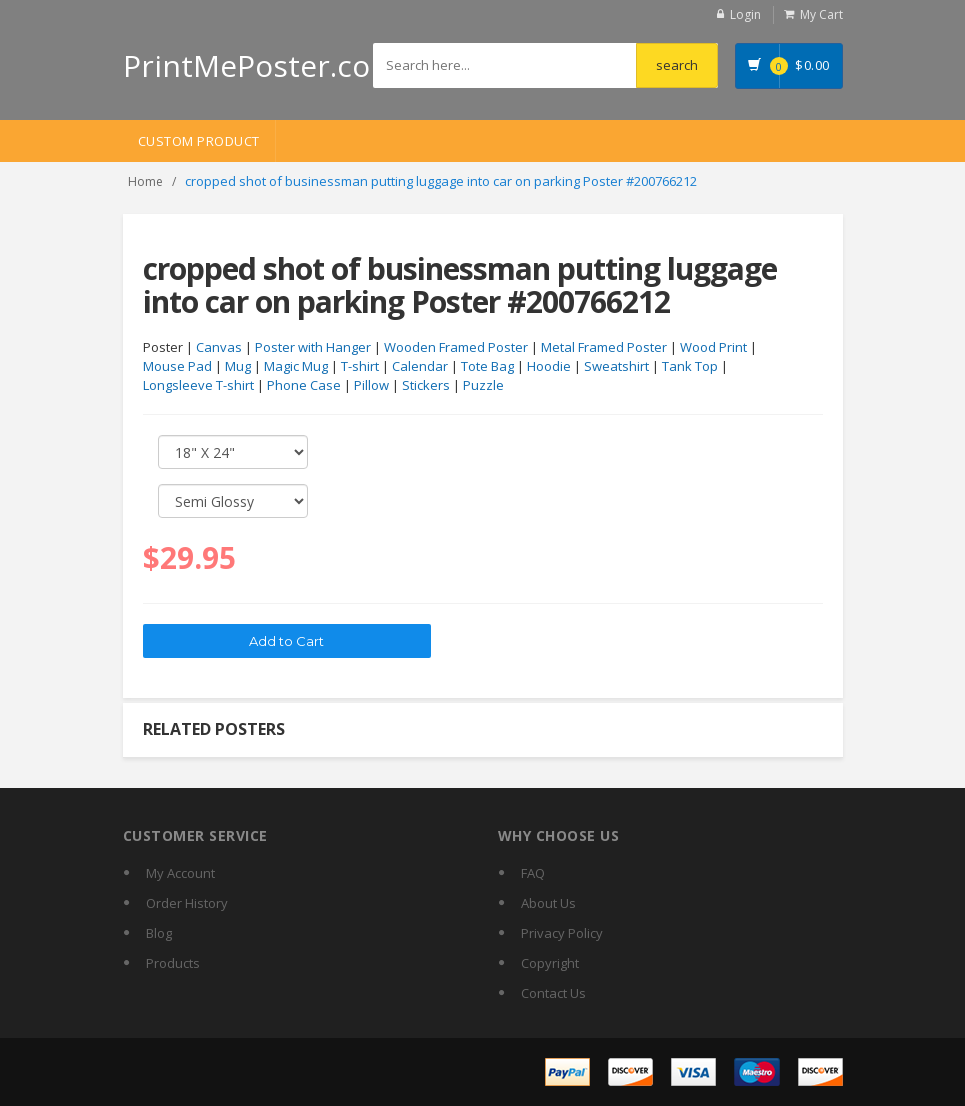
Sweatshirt (616, 366)
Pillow (371, 385)
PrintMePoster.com (260, 65)
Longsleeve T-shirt (198, 385)
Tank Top (690, 366)
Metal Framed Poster (604, 347)
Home (145, 181)
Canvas (219, 347)
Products (173, 963)
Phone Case (304, 385)
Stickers (426, 385)
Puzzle (483, 385)
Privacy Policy (562, 933)
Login (745, 14)
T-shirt (360, 366)
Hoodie (549, 366)
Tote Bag (487, 366)
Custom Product (199, 141)
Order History (187, 903)
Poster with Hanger (313, 347)
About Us (548, 903)
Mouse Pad (177, 366)
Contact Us (553, 993)
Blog (159, 933)
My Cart (821, 14)
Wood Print (713, 347)
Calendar (420, 366)
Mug (238, 366)
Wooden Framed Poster (456, 347)
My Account (180, 873)
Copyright (550, 963)
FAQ (533, 873)
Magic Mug (296, 366)
